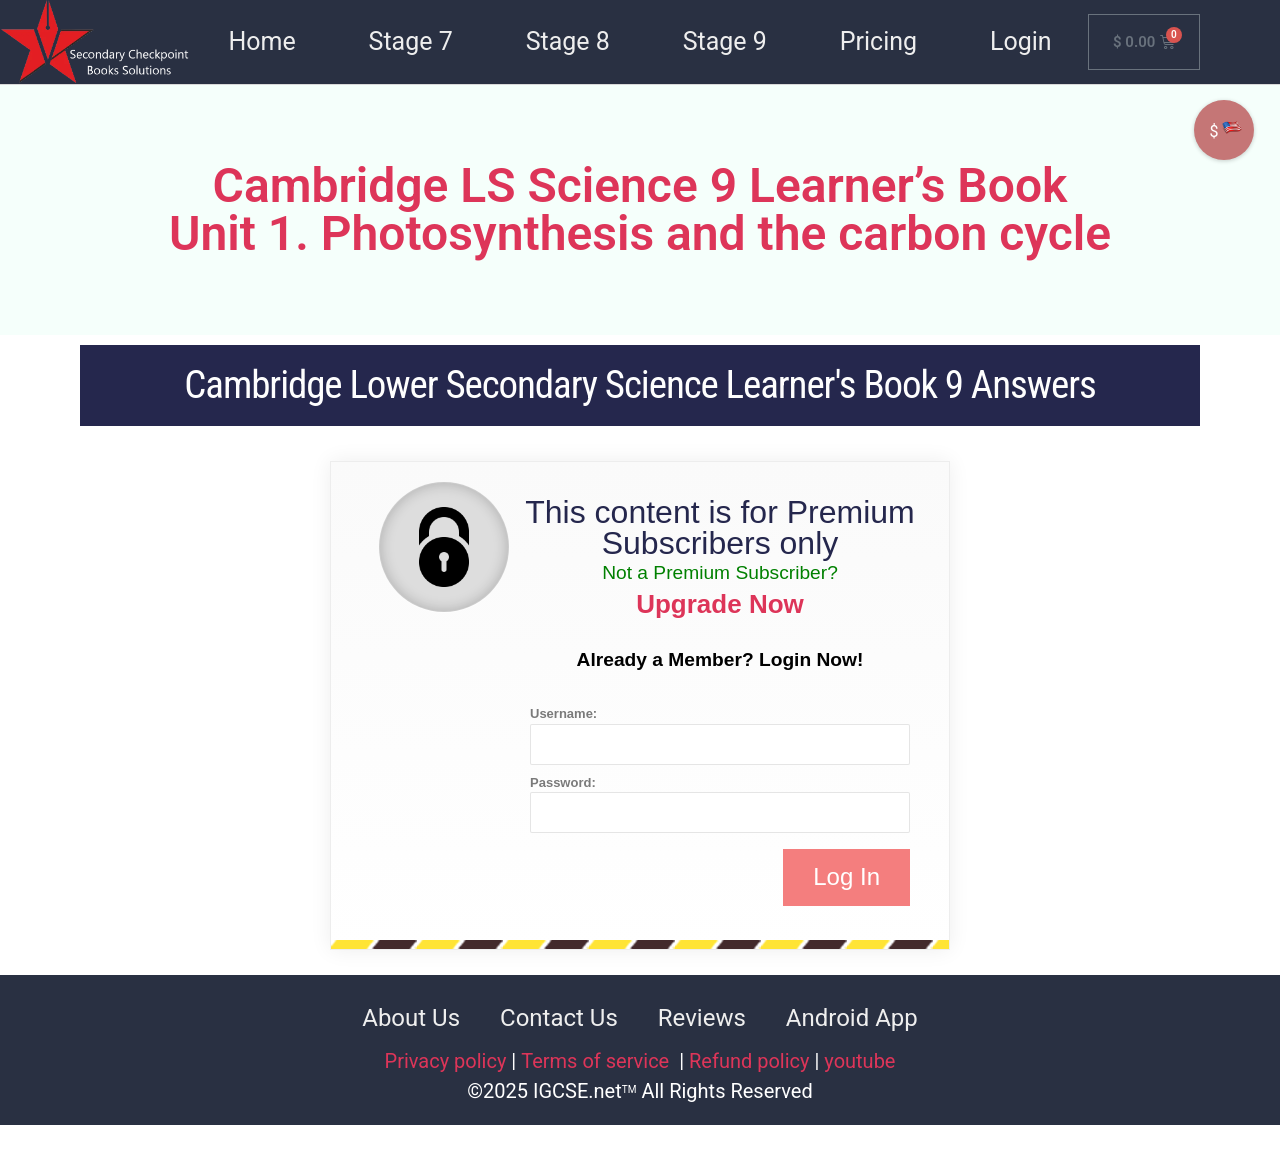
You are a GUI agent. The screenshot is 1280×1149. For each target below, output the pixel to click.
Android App (852, 1018)
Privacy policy (446, 1061)
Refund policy (749, 1061)
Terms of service (597, 1061)
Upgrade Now (720, 604)
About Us (411, 1018)
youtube (859, 1061)
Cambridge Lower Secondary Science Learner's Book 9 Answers (639, 385)
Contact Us (559, 1018)
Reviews (702, 1018)
